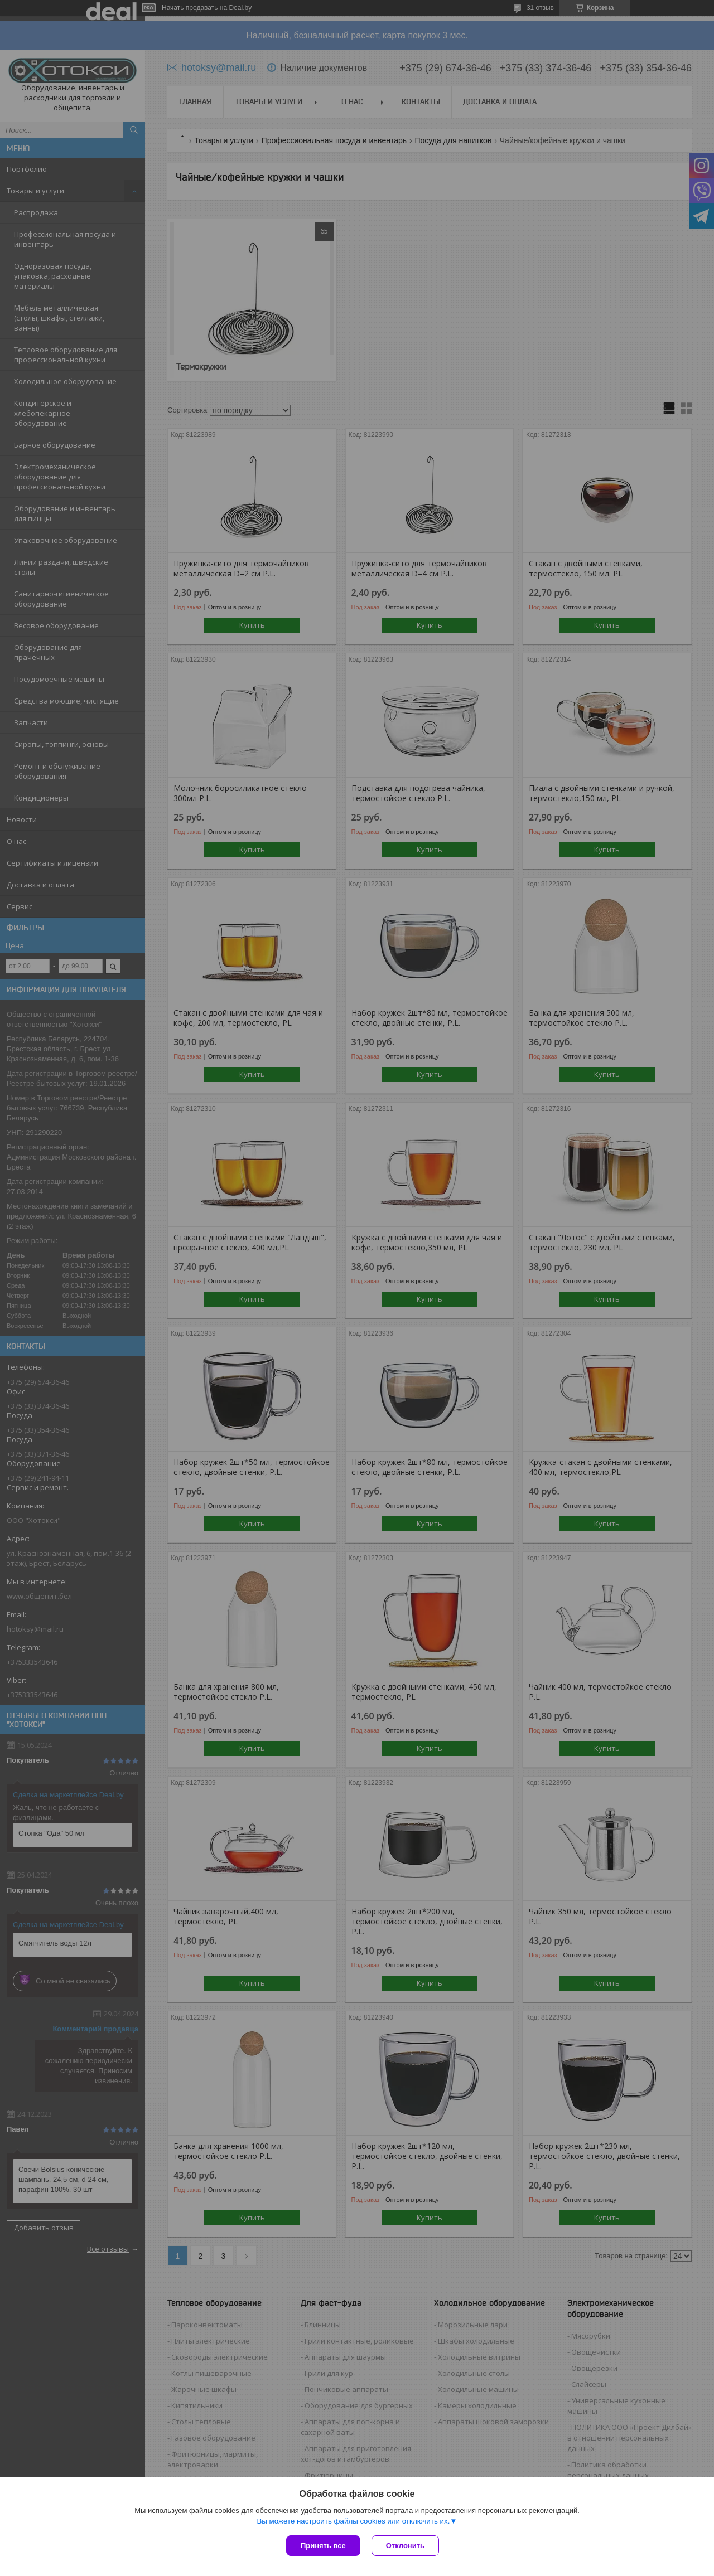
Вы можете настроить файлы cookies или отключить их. (353, 2521)
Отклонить (405, 2545)
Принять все (323, 2545)
